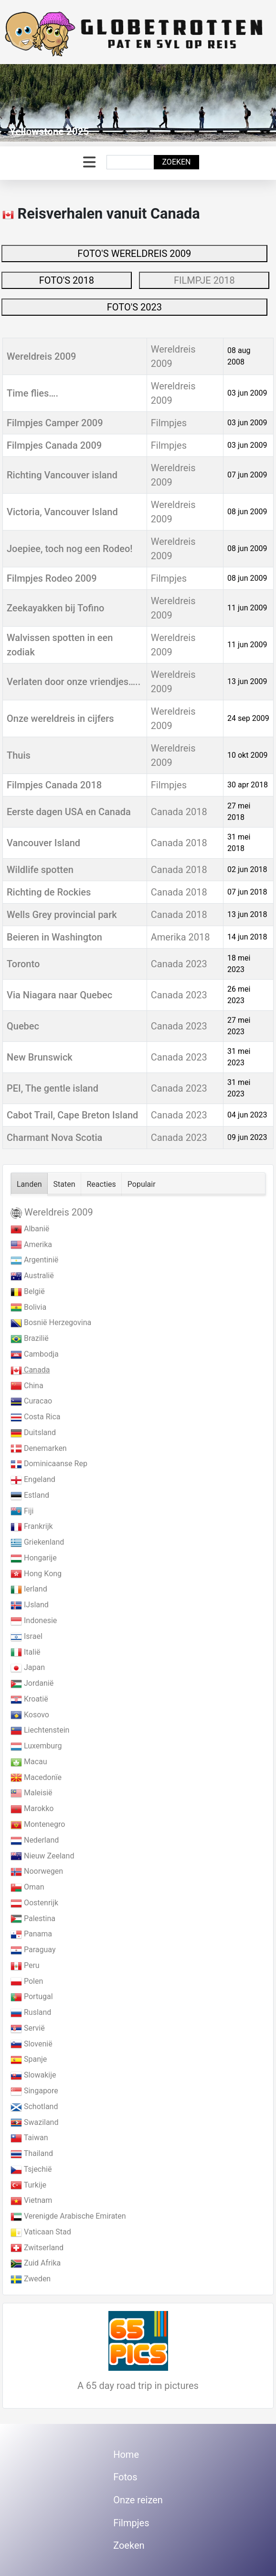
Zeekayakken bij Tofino (55, 608)
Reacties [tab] (101, 1184)
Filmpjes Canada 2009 (54, 445)
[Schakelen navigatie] (89, 162)
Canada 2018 (179, 812)
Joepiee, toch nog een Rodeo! (70, 548)
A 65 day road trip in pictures (138, 2385)
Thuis (19, 755)
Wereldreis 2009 (41, 356)
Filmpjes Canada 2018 (54, 785)
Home (126, 2454)
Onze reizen (138, 2500)
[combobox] (130, 162)
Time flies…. (32, 393)
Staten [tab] (64, 1184)
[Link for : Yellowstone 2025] (138, 103)
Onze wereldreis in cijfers (60, 718)
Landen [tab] (29, 1184)
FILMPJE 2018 (204, 280)
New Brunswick (40, 1057)
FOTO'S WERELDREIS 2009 (134, 253)
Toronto (23, 964)
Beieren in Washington (54, 937)
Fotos (125, 2477)
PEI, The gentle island (52, 1088)
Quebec (23, 1026)
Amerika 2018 (180, 937)
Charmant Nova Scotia (54, 1137)
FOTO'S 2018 (66, 280)
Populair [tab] (141, 1184)
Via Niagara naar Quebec (59, 995)
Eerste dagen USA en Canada (69, 812)
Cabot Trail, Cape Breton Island (72, 1115)
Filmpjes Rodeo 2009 (52, 578)
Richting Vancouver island (62, 475)
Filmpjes (169, 423)
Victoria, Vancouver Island (62, 512)
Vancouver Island (43, 843)
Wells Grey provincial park (62, 914)
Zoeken (176, 161)
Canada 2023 (179, 964)
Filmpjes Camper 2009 (55, 423)
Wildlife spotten (40, 869)
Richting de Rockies (49, 892)
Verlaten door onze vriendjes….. (73, 681)
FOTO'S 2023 (134, 307)
